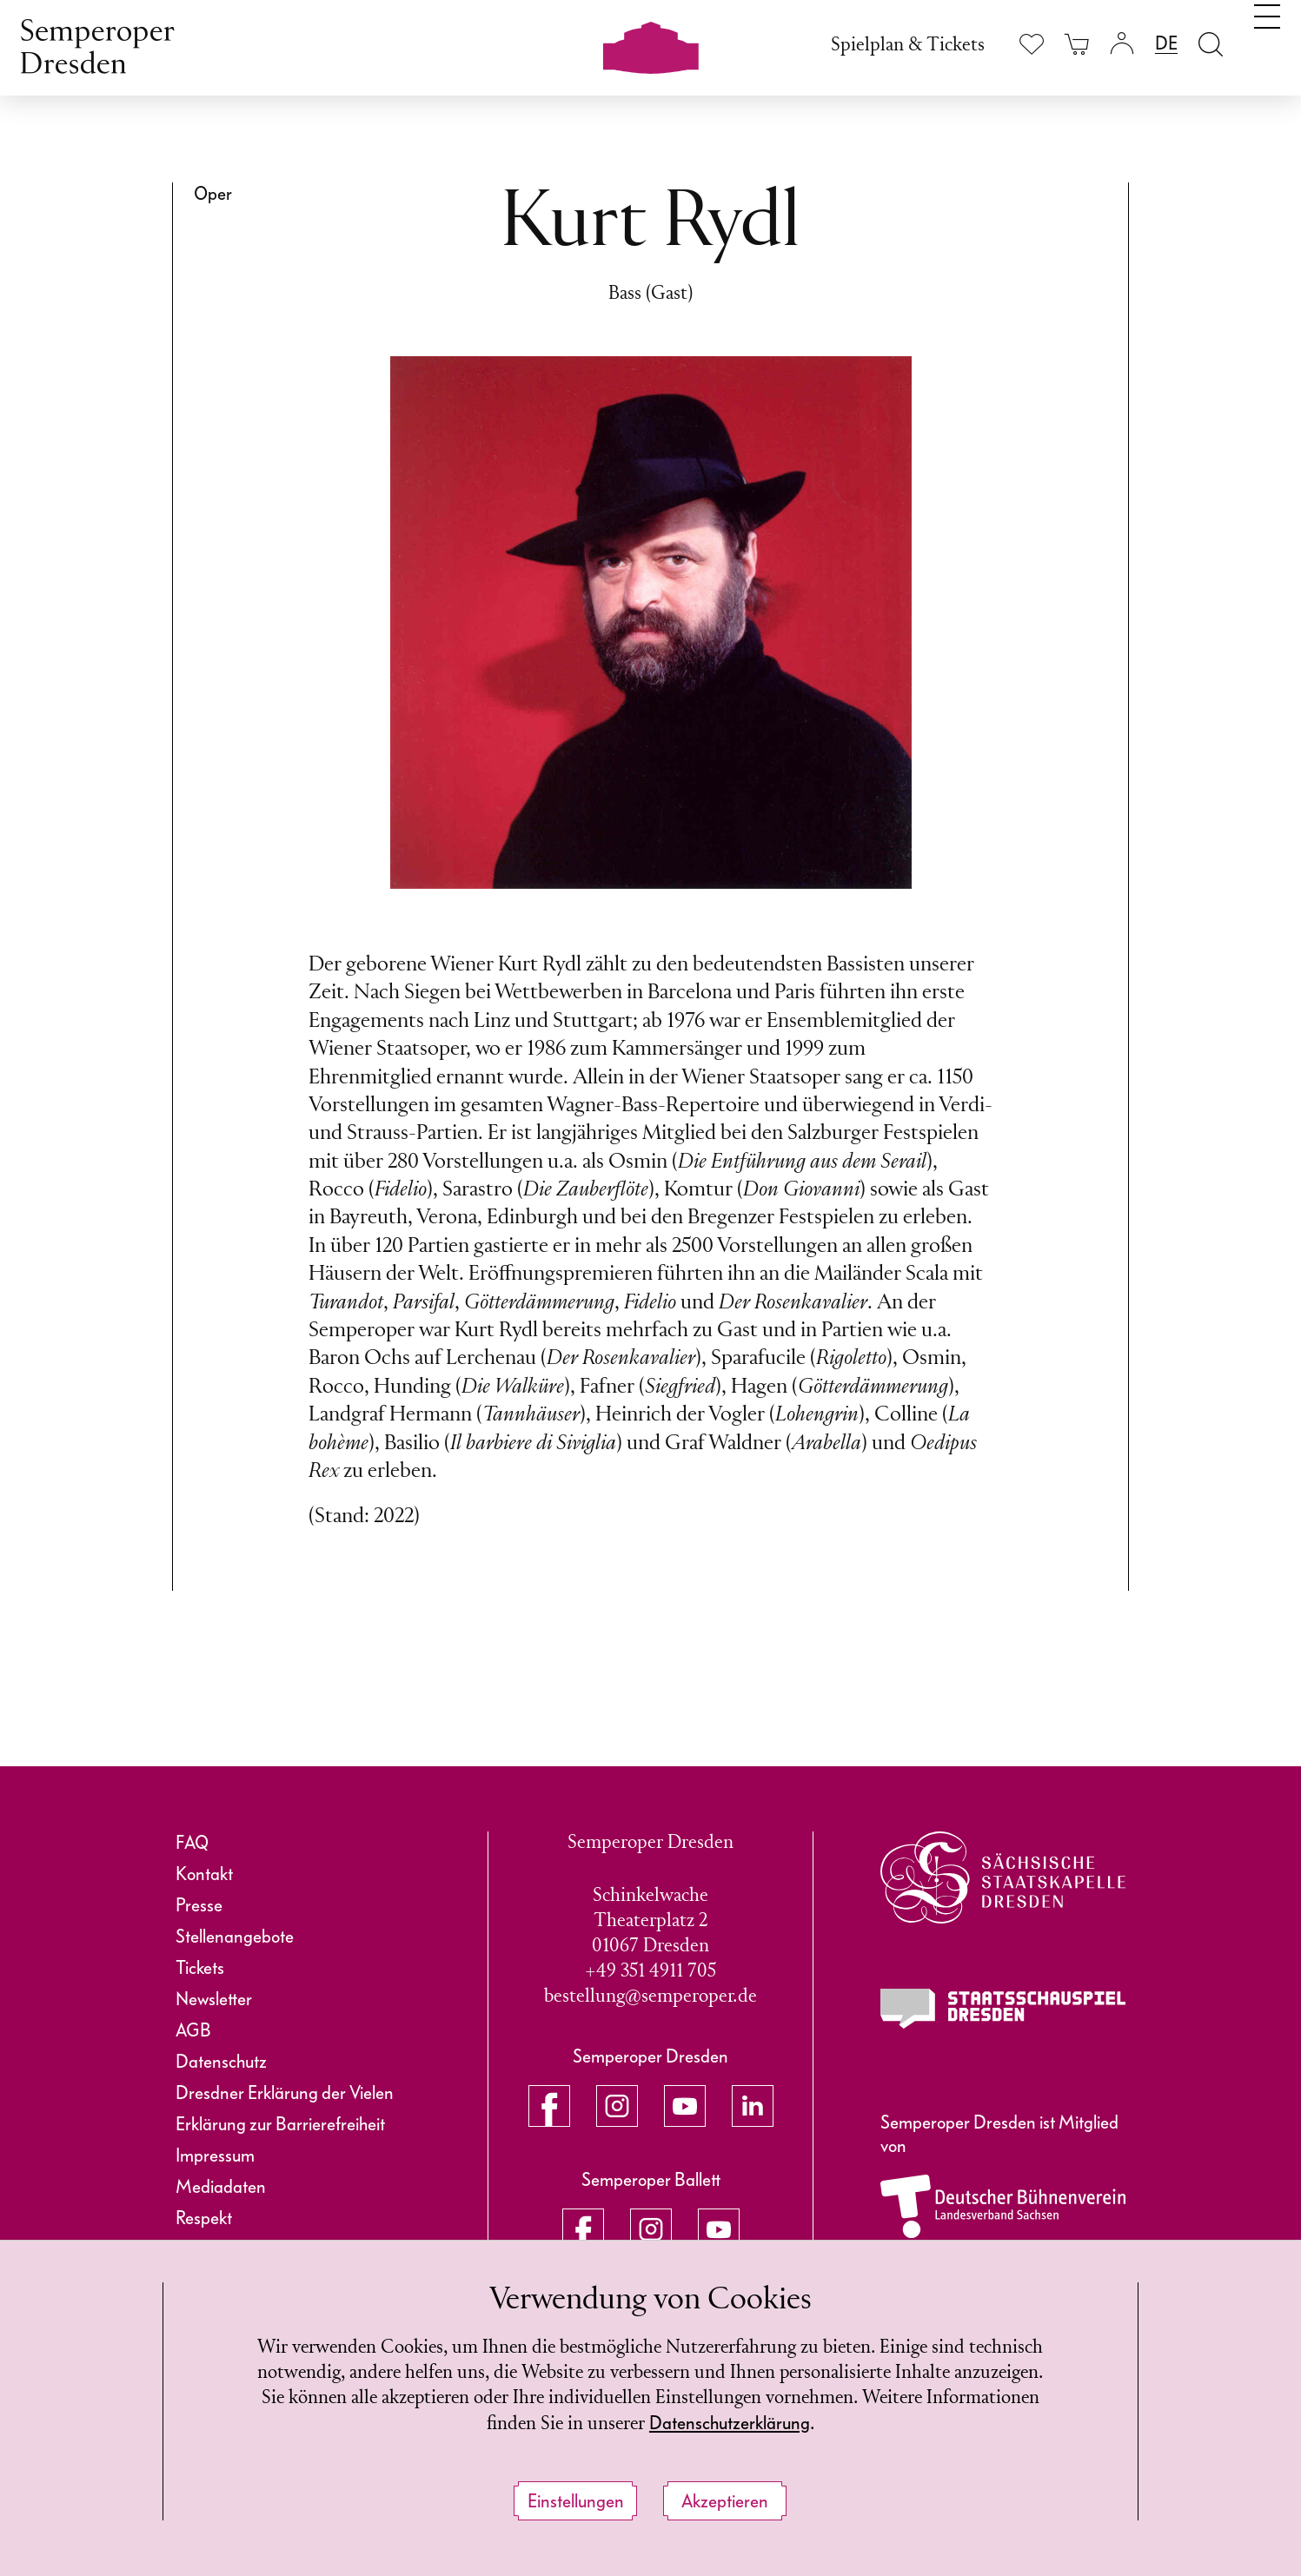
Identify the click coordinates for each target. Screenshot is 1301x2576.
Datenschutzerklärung (789, 2423)
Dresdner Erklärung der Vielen (285, 2093)
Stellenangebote (235, 1936)
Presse (199, 1905)
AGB (193, 2030)
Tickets (200, 1967)
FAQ (192, 1842)
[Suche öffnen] (1210, 43)
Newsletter (214, 1999)
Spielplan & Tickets (908, 45)
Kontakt (204, 1874)
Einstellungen (576, 2501)
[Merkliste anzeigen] (1031, 43)
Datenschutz (221, 2061)
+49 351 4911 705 (650, 1972)
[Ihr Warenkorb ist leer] (1076, 43)
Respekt (204, 2218)
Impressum (215, 2155)
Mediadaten (221, 2186)
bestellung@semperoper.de (650, 1997)
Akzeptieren (724, 2501)
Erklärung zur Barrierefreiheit (280, 2124)
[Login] (1122, 43)
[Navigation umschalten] (1267, 41)
